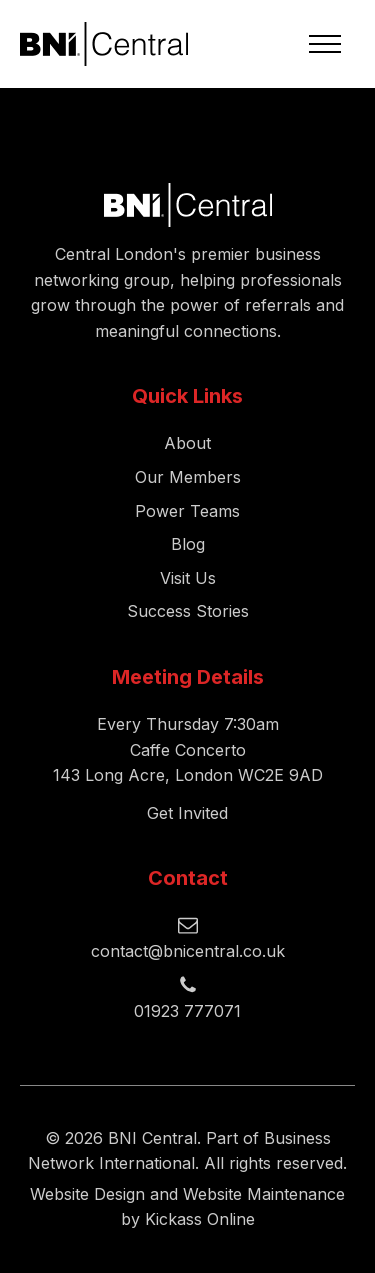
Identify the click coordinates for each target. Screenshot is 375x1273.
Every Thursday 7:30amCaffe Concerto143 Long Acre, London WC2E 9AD (188, 749)
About (187, 443)
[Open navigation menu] (325, 44)
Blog (188, 544)
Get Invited (187, 813)
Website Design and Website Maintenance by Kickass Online (187, 1207)
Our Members (188, 477)
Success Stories (188, 611)
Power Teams (187, 511)
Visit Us (188, 578)
